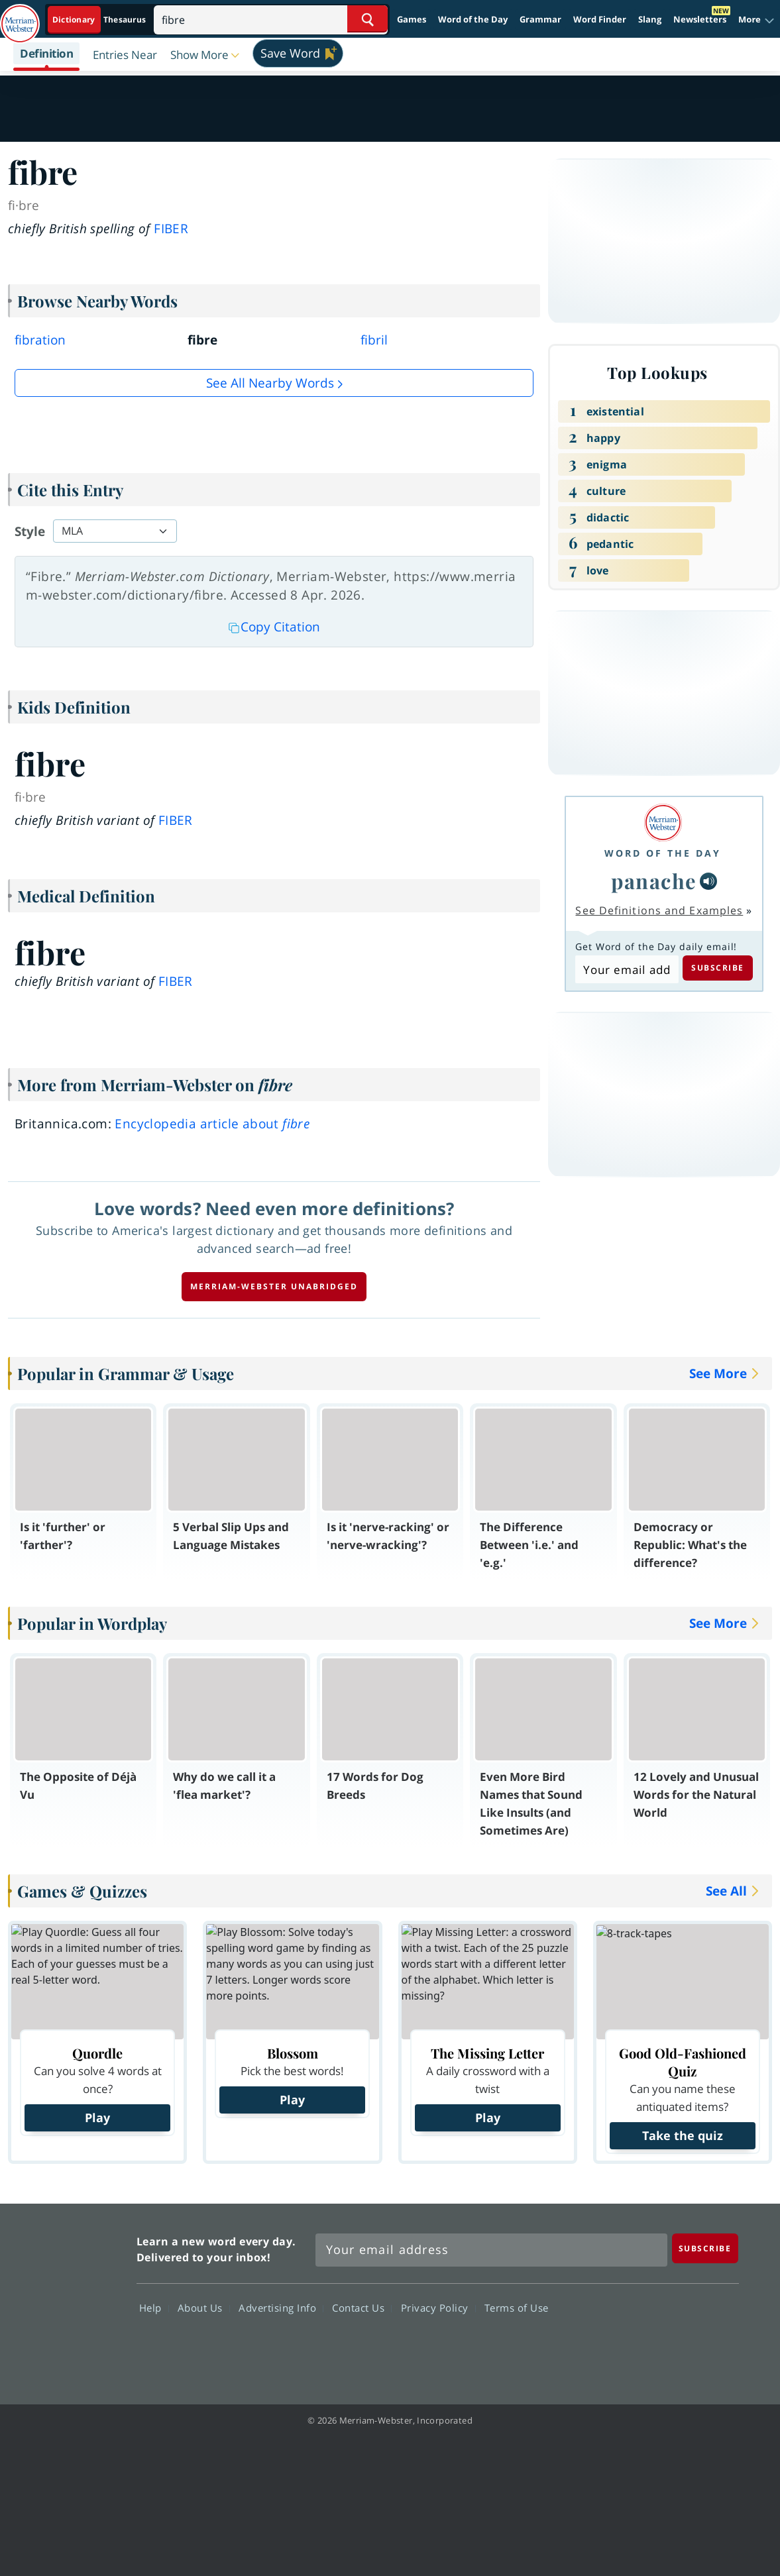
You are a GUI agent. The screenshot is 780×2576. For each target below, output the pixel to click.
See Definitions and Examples (659, 910)
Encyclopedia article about (212, 1123)
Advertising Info (281, 2307)
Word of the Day (473, 19)
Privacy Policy (438, 2307)
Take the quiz (682, 2135)
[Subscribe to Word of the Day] (626, 969)
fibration (40, 340)
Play (97, 2117)
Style (30, 531)
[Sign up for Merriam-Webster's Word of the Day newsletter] (491, 2250)
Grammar (540, 19)
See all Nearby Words (270, 383)
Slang (649, 19)
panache (654, 880)
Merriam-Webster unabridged (274, 1286)
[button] (756, 19)
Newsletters (699, 19)
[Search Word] (367, 18)
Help (154, 2307)
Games (411, 19)
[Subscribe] (705, 2248)
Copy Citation (274, 626)
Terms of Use (516, 2307)
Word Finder (599, 19)
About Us (204, 2307)
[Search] (271, 18)
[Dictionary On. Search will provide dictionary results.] (100, 19)
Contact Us (362, 2307)
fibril (374, 340)
